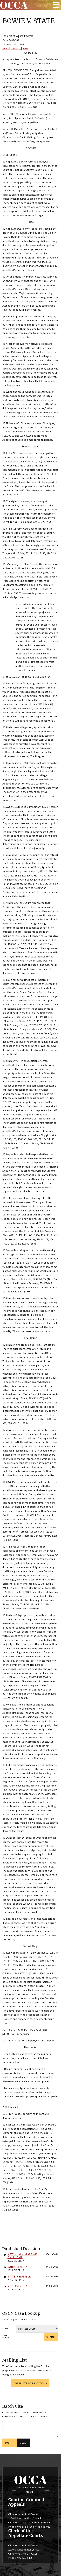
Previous (16, 48)
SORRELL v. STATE (19, 2267)
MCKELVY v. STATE (19, 2286)
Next (25, 48)
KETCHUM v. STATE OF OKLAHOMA (22, 2255)
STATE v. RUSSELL (19, 2276)
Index (5, 48)
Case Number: (6, 2336)
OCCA (30, 2479)
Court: (5, 2328)
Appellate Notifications (30, 2383)
